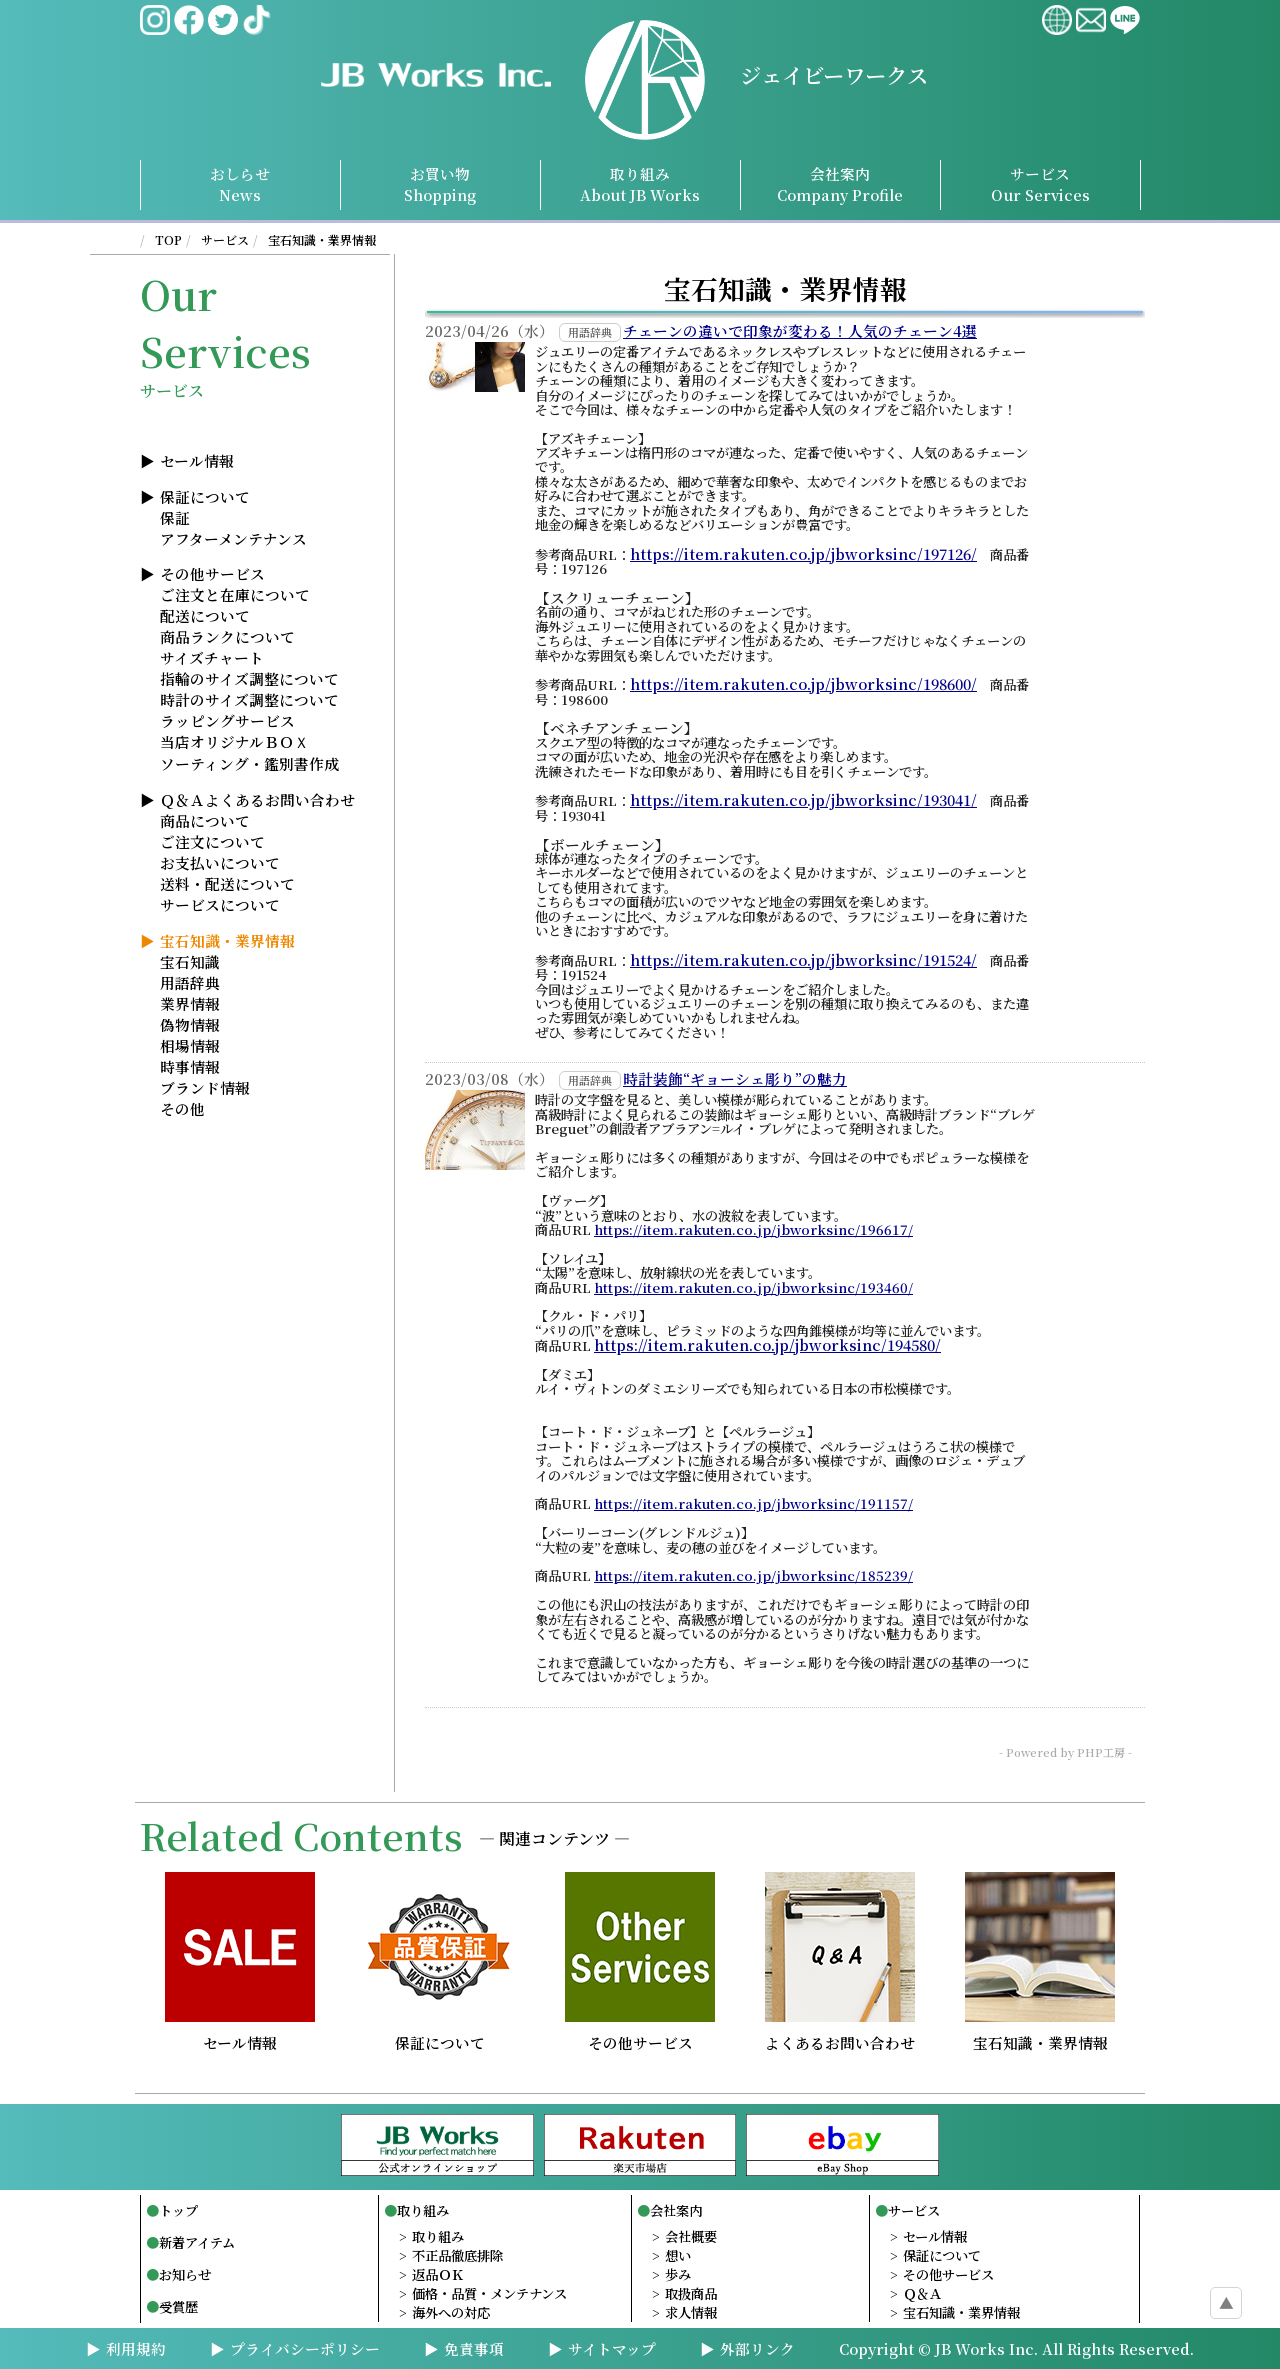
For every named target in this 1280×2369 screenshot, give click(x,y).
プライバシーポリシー (305, 2348)
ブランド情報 (205, 1087)
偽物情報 (190, 1024)
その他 (182, 1108)
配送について (205, 615)
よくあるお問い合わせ (840, 2034)
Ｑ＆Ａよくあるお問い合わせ (257, 799)
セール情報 (197, 460)
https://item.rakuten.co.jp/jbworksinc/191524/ (803, 960)
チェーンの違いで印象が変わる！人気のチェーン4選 (800, 331)
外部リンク (757, 2348)
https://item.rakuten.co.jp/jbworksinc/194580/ (767, 1345)
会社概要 (691, 2236)
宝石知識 (190, 961)
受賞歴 (178, 2306)
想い (678, 2255)
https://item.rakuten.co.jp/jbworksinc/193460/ (753, 1288)
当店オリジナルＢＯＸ (234, 741)
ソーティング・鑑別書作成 (249, 763)
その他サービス (212, 573)
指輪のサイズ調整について (249, 678)
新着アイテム (197, 2242)
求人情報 (691, 2312)
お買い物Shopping (440, 184)
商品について (205, 820)
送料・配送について (227, 883)
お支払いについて (220, 862)
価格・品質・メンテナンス (489, 2293)
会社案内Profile (840, 184)
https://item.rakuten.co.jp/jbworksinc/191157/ (753, 1504)
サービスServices (1040, 184)
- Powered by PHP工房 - (1065, 1752)
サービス (225, 239)
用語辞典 (190, 982)
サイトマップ (612, 2348)
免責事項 (474, 2348)
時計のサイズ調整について (249, 699)
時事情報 (190, 1066)
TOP (168, 239)
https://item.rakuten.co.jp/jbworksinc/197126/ (803, 554)
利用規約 (136, 2348)
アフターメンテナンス (233, 538)
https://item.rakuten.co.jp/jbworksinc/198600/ (803, 684)
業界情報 (190, 1003)
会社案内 (676, 2210)
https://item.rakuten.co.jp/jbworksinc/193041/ (803, 800)
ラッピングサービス (227, 720)
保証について (205, 496)
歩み (678, 2274)
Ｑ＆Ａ (922, 2293)
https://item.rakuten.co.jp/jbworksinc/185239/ (753, 1576)
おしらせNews (240, 184)
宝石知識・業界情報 (322, 239)
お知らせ (185, 2274)
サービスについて (220, 904)
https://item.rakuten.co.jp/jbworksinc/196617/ (753, 1230)
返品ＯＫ (438, 2274)
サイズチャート (212, 657)
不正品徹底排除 (457, 2255)
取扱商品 (691, 2293)
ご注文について (212, 841)
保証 (175, 517)
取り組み (640, 184)
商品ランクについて (227, 636)
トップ (178, 2210)
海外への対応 (451, 2312)
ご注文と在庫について (235, 594)
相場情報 (190, 1045)
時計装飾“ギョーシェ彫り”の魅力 (735, 1079)
